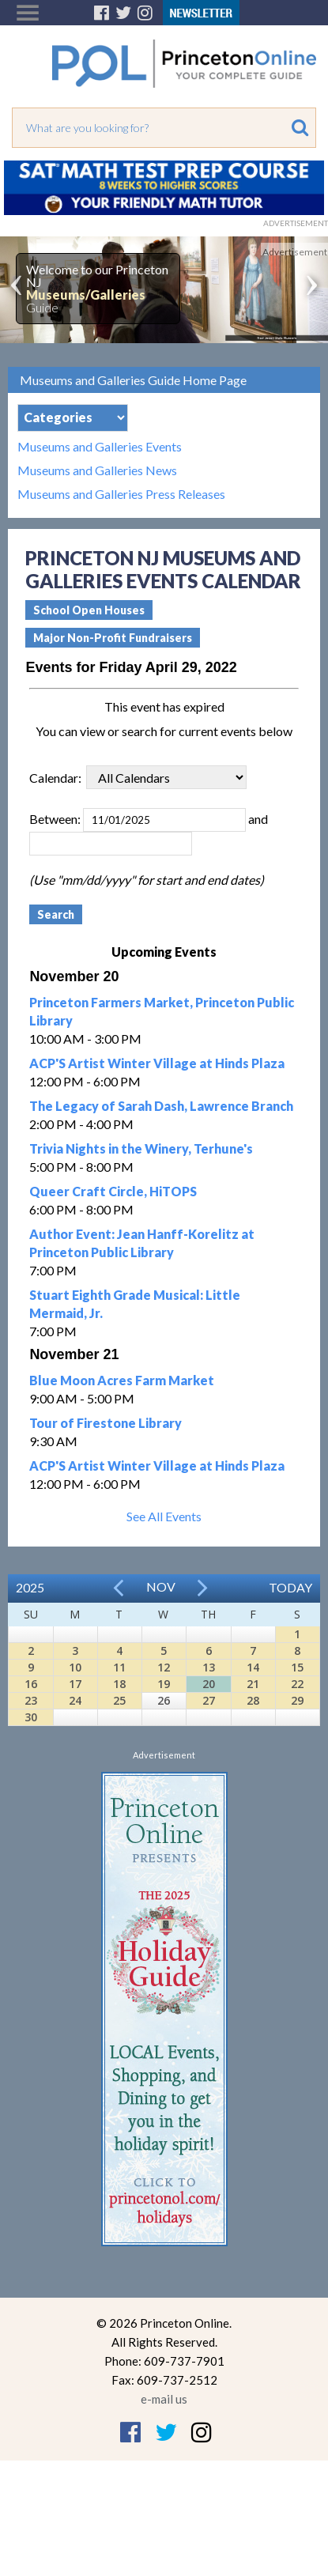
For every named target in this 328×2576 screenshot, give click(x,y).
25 (119, 1700)
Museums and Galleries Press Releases (121, 494)
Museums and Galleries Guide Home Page (133, 379)
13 (208, 1667)
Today (290, 1587)
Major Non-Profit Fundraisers (112, 637)
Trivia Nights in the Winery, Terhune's (141, 1148)
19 (163, 1683)
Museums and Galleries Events (99, 447)
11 (119, 1667)
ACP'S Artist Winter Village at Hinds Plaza (157, 1063)
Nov (160, 1586)
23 (31, 1700)
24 (75, 1700)
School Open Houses (89, 610)
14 (253, 1667)
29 (297, 1700)
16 (31, 1683)
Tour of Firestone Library (105, 1422)
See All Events (164, 1516)
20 (208, 1683)
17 (75, 1683)
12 (163, 1667)
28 (253, 1700)
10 (75, 1667)
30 (31, 1716)
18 (119, 1683)
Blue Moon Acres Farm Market (121, 1380)
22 (297, 1683)
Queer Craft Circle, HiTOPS (113, 1191)
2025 (30, 1587)
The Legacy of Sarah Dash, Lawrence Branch (161, 1105)
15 (297, 1667)
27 (208, 1700)
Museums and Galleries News (97, 470)
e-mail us (164, 2399)
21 (253, 1683)
